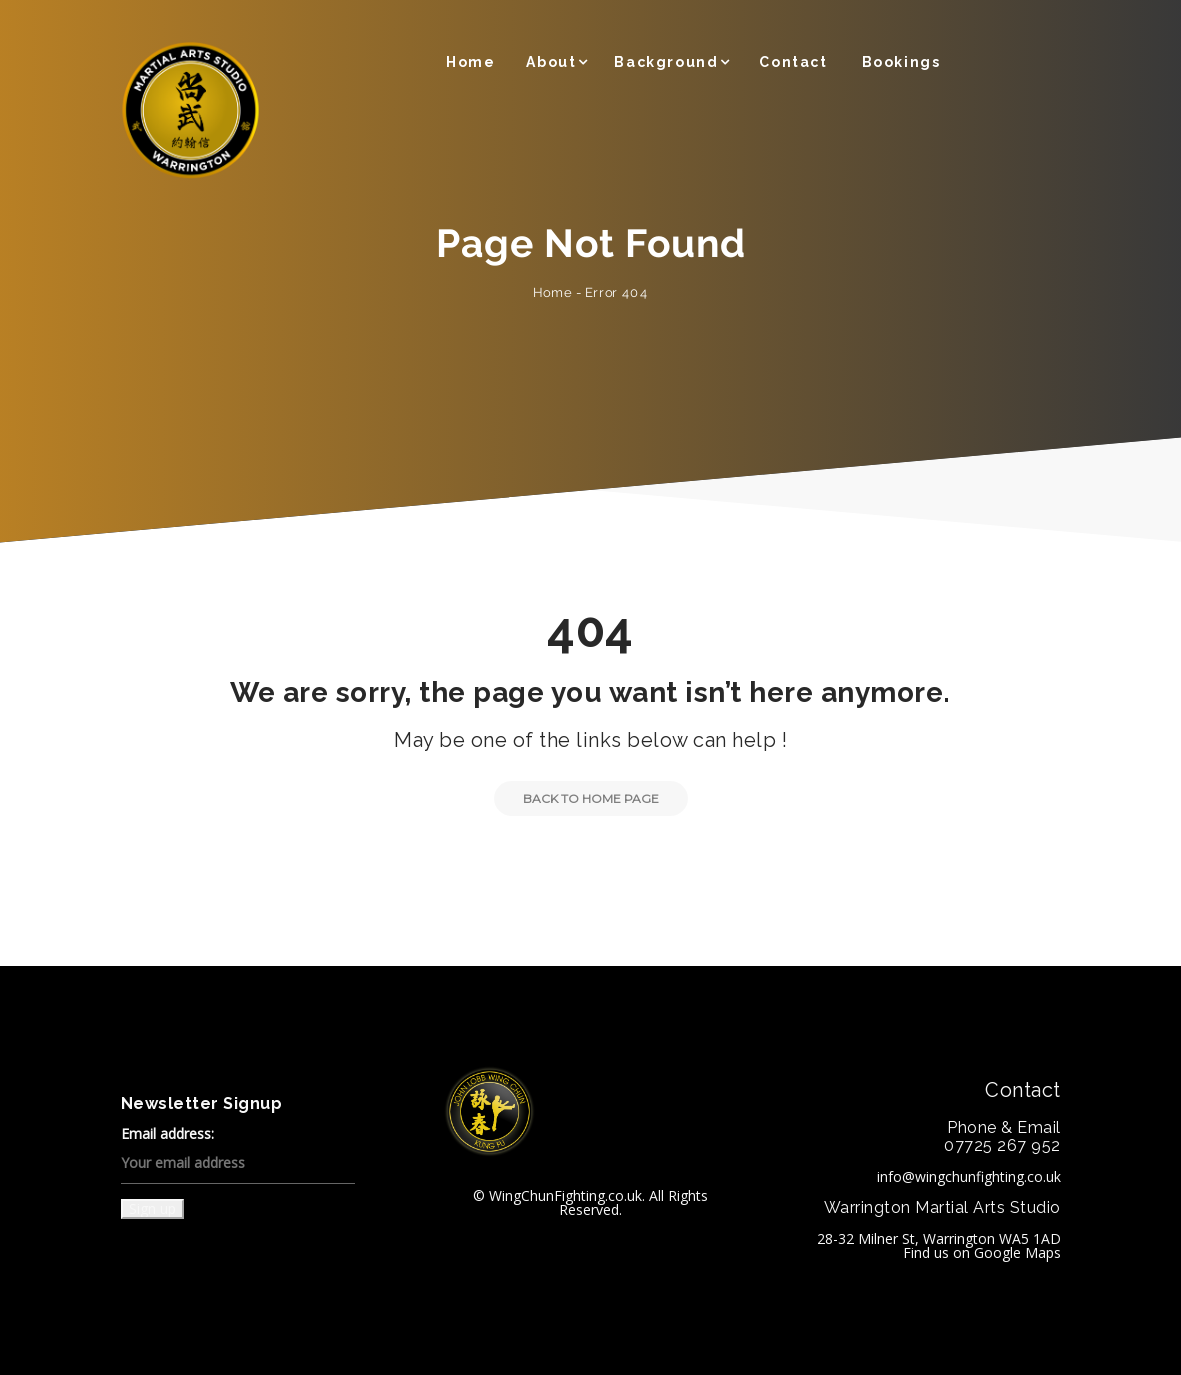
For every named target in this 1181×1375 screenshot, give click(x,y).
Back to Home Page (576, 798)
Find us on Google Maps (982, 1252)
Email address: (238, 1155)
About (551, 62)
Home (470, 62)
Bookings (901, 62)
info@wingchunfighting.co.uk (969, 1176)
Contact (793, 62)
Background (666, 62)
